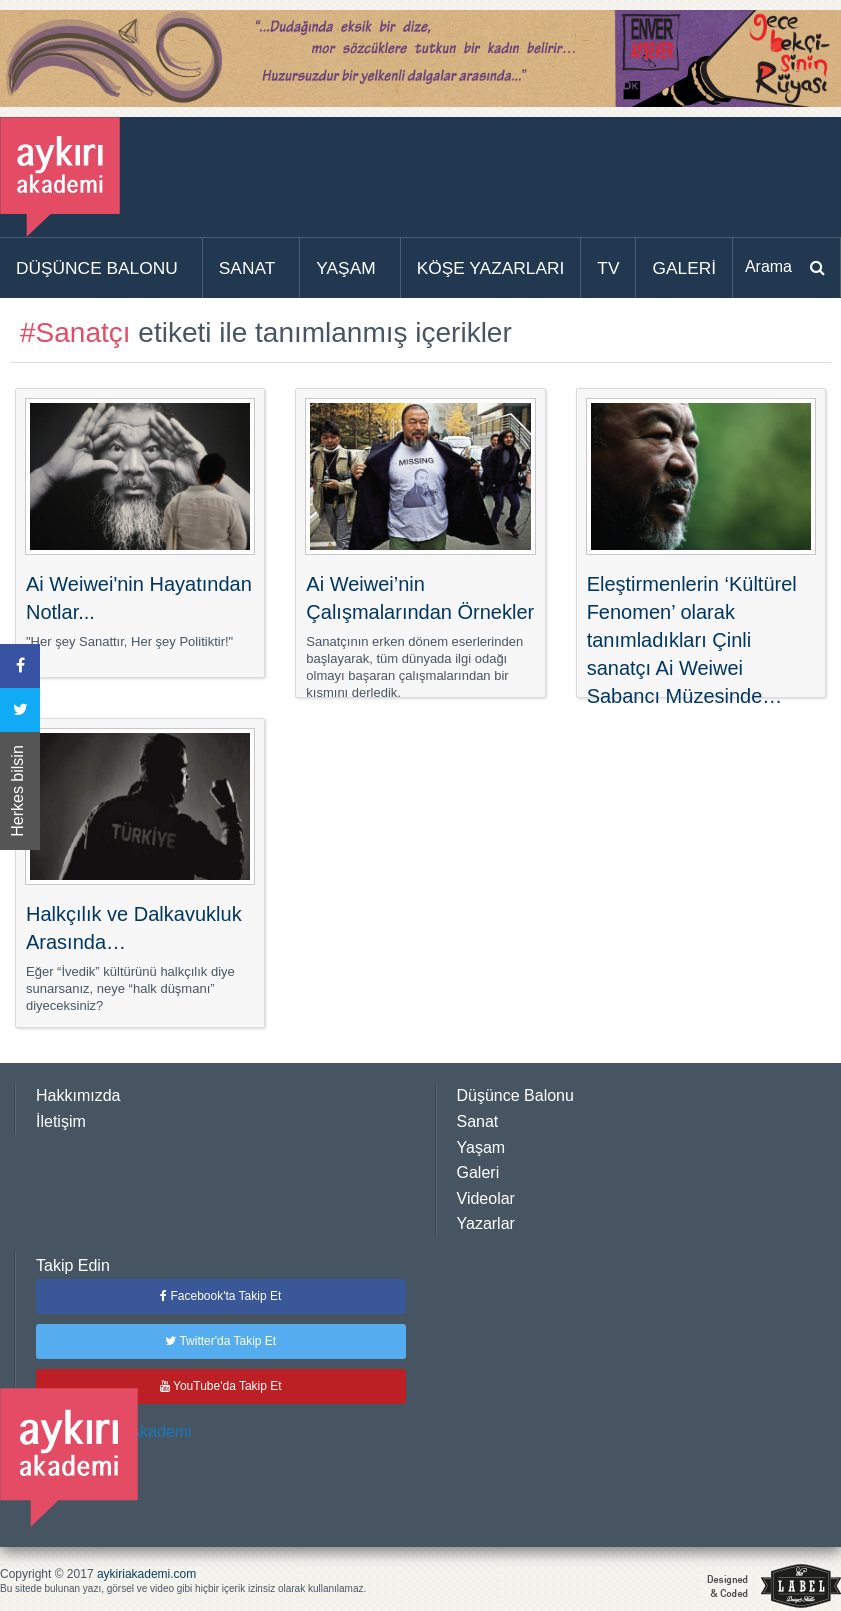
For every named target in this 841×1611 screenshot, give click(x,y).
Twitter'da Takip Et (220, 1341)
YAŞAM (345, 268)
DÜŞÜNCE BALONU (97, 268)
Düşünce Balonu (515, 1095)
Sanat (478, 1121)
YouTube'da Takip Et (221, 1386)
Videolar (486, 1198)
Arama (768, 266)
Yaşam (481, 1147)
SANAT (247, 268)
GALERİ (684, 268)
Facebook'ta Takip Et (220, 1296)
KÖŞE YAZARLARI (491, 268)
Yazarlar (486, 1223)
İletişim (61, 1121)
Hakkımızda (78, 1095)
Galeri (478, 1172)
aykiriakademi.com (146, 1574)
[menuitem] (101, 268)
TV (608, 268)
